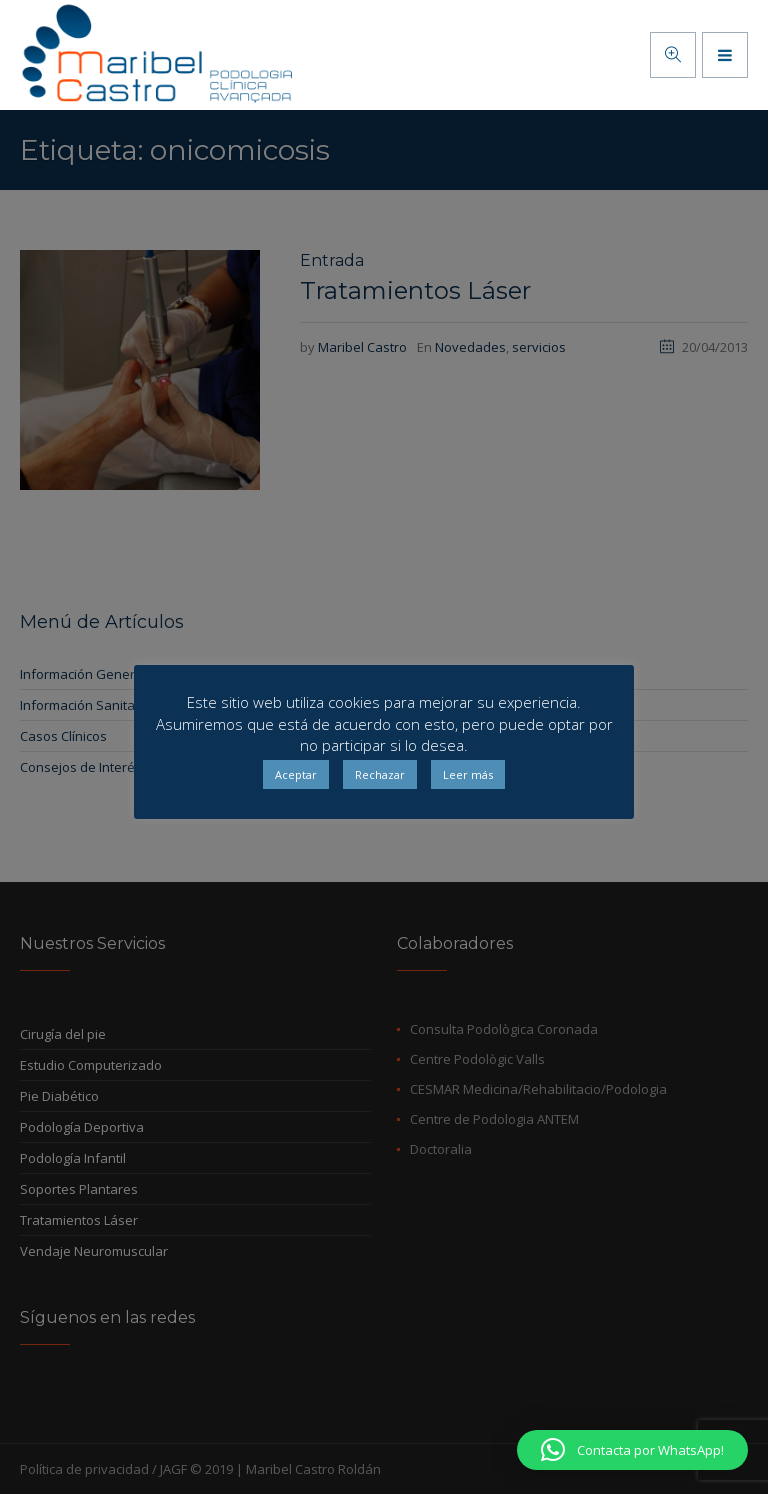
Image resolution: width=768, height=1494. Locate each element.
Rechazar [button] (380, 774)
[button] (632, 1450)
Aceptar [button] (296, 774)
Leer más (468, 774)
